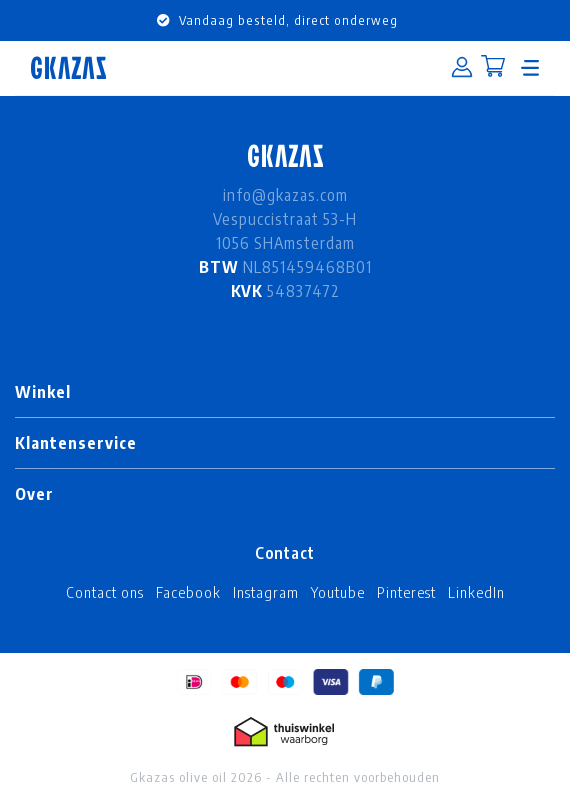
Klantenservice (76, 443)
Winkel (43, 392)
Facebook (188, 592)
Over (34, 494)
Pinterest (406, 592)
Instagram (266, 592)
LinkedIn (476, 592)
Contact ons (105, 592)
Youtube (338, 592)
